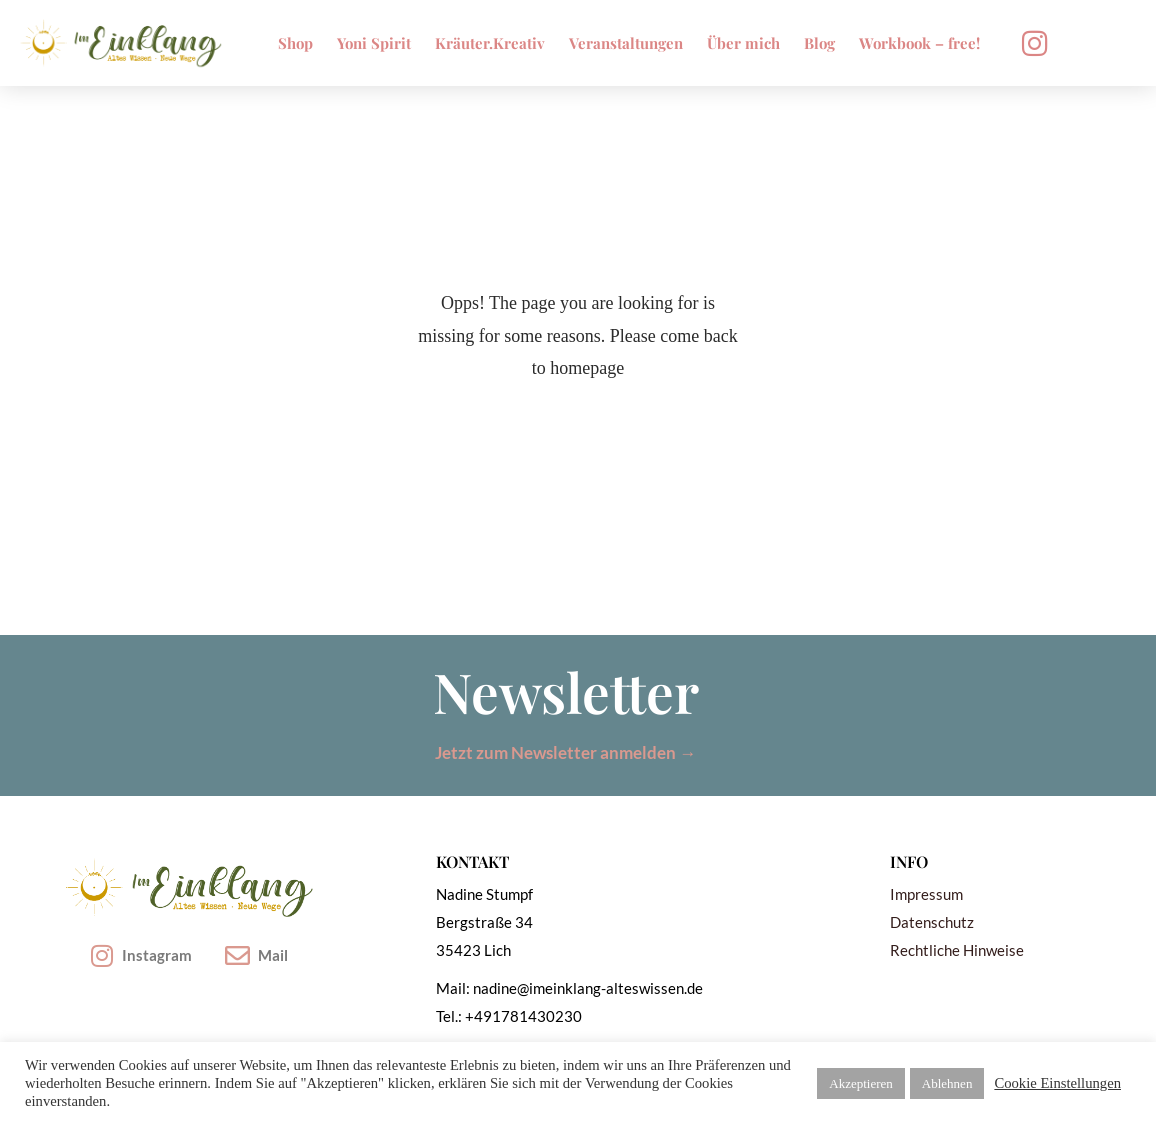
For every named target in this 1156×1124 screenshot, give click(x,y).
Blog (819, 43)
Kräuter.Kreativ (490, 43)
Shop (295, 43)
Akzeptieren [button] (861, 1083)
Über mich (743, 43)
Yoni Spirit (374, 43)
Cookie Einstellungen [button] (1057, 1083)
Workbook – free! (919, 43)
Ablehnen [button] (947, 1083)
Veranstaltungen (626, 43)
